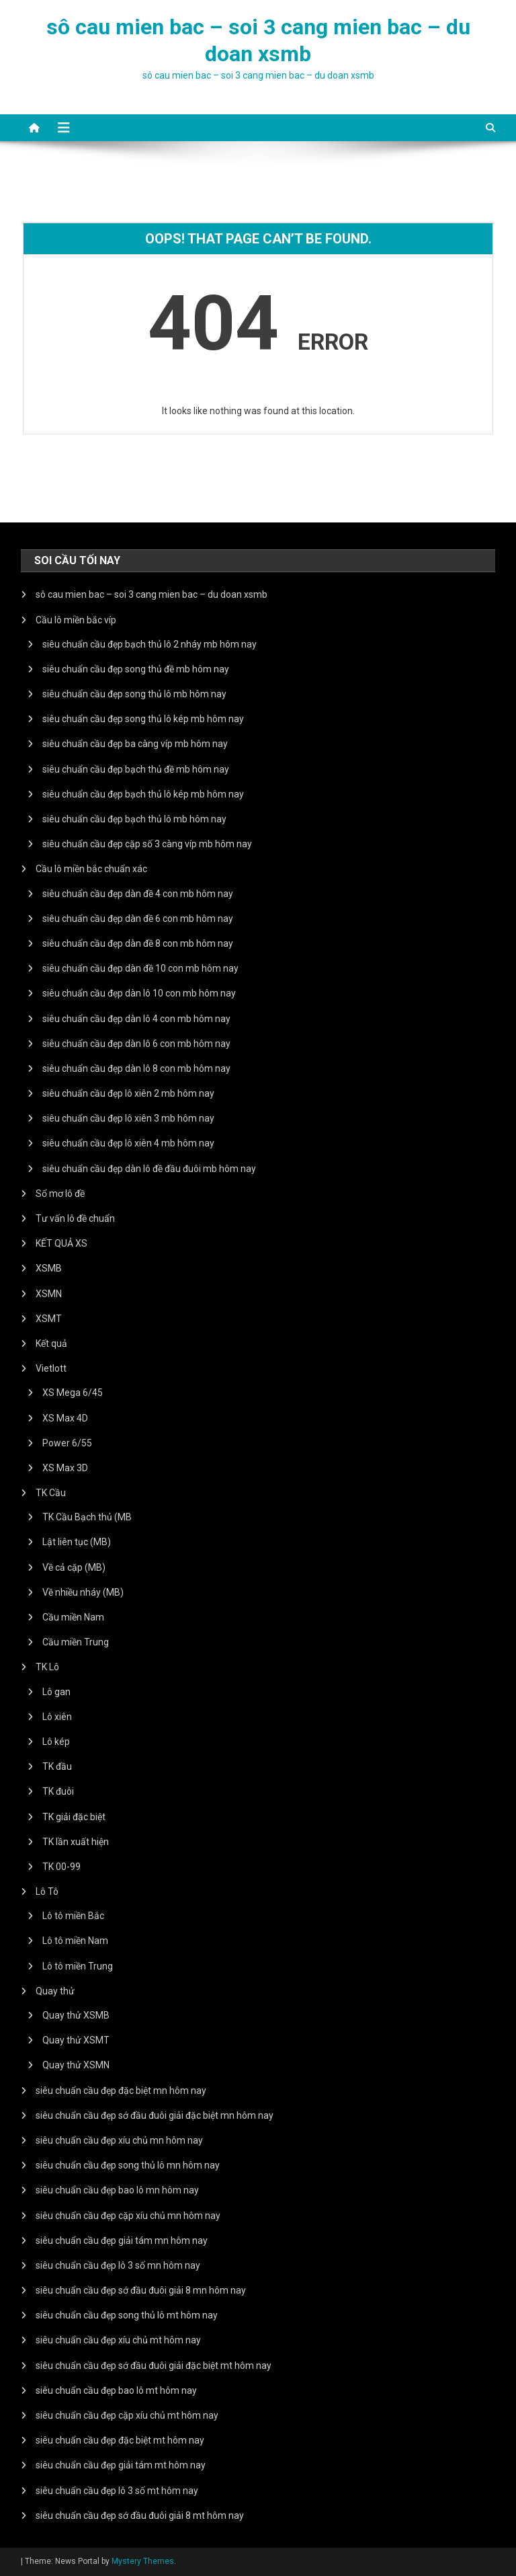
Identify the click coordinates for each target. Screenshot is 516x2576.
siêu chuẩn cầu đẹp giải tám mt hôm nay (121, 2465)
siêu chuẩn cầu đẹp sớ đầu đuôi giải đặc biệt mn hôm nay (154, 2115)
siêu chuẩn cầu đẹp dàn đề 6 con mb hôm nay (137, 918)
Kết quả (51, 1343)
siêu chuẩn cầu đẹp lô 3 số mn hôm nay (118, 2265)
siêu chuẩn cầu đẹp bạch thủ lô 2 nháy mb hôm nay (149, 644)
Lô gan (56, 1691)
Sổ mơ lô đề (60, 1193)
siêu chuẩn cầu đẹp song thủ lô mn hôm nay (128, 2165)
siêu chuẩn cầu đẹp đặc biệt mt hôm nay (120, 2440)
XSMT (49, 1318)
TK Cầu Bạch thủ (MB (87, 1517)
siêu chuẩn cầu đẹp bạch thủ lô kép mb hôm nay (143, 794)
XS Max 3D (65, 1467)
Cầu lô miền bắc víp (76, 620)
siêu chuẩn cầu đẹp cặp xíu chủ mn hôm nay (128, 2215)
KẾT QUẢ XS (61, 1243)
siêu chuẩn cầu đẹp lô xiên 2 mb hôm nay (128, 1093)
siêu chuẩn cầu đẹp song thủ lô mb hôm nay (134, 694)
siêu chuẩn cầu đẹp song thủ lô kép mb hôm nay (143, 718)
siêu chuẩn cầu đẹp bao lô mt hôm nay (116, 2390)
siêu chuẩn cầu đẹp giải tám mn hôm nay (122, 2240)
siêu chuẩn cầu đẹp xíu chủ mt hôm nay (118, 2340)
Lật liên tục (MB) (76, 1541)
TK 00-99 (61, 1866)
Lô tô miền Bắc (73, 1915)
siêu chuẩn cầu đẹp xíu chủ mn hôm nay (119, 2140)
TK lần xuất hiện (75, 1841)
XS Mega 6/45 (72, 1392)
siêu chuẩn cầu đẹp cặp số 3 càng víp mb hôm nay (147, 843)
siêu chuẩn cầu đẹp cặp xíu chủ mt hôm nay (127, 2415)
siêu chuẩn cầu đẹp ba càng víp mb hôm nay (135, 743)
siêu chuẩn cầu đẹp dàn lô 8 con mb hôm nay (136, 1068)
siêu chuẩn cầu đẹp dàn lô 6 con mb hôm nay (136, 1043)
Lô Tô (47, 1891)
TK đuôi (58, 1791)
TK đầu (57, 1766)
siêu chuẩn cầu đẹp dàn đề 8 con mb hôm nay (137, 943)
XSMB (49, 1268)
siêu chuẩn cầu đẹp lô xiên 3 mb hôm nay (128, 1118)
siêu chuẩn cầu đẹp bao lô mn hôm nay (117, 2190)
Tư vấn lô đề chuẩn (75, 1218)
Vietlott (51, 1368)
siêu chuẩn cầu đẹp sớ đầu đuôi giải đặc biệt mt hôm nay (153, 2365)
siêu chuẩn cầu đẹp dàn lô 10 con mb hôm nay (139, 993)
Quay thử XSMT (76, 2040)
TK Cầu (51, 1492)
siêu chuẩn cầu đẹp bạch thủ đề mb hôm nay (135, 769)
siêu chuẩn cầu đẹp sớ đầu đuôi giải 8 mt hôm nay (140, 2515)
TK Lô (47, 1667)
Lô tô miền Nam (75, 1940)
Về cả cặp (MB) (73, 1567)
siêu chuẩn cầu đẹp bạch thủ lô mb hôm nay (134, 819)
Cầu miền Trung (75, 1642)
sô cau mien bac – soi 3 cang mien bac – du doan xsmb (151, 594)
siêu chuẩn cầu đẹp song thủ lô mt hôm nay (127, 2315)
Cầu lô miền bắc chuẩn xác (91, 868)
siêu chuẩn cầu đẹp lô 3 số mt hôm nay (117, 2490)
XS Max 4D (65, 1418)
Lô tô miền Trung (77, 1966)
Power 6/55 (67, 1443)
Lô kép (56, 1741)
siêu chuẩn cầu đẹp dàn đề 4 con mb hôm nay (137, 893)
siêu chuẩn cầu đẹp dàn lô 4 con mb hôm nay (136, 1018)
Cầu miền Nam (73, 1617)
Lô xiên (57, 1716)
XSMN (49, 1293)
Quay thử (55, 1991)
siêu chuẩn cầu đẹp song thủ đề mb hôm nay (135, 669)
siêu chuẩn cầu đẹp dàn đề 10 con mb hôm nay (140, 968)
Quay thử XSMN (76, 2065)
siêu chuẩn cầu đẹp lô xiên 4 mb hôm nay (128, 1143)
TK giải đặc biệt (73, 1816)
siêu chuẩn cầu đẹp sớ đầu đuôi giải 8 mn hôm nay (141, 2290)
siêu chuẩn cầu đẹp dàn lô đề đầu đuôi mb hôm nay (149, 1168)
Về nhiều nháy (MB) (83, 1592)
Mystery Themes (143, 2561)
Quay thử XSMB (76, 2015)
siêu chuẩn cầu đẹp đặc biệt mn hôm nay (121, 2090)
